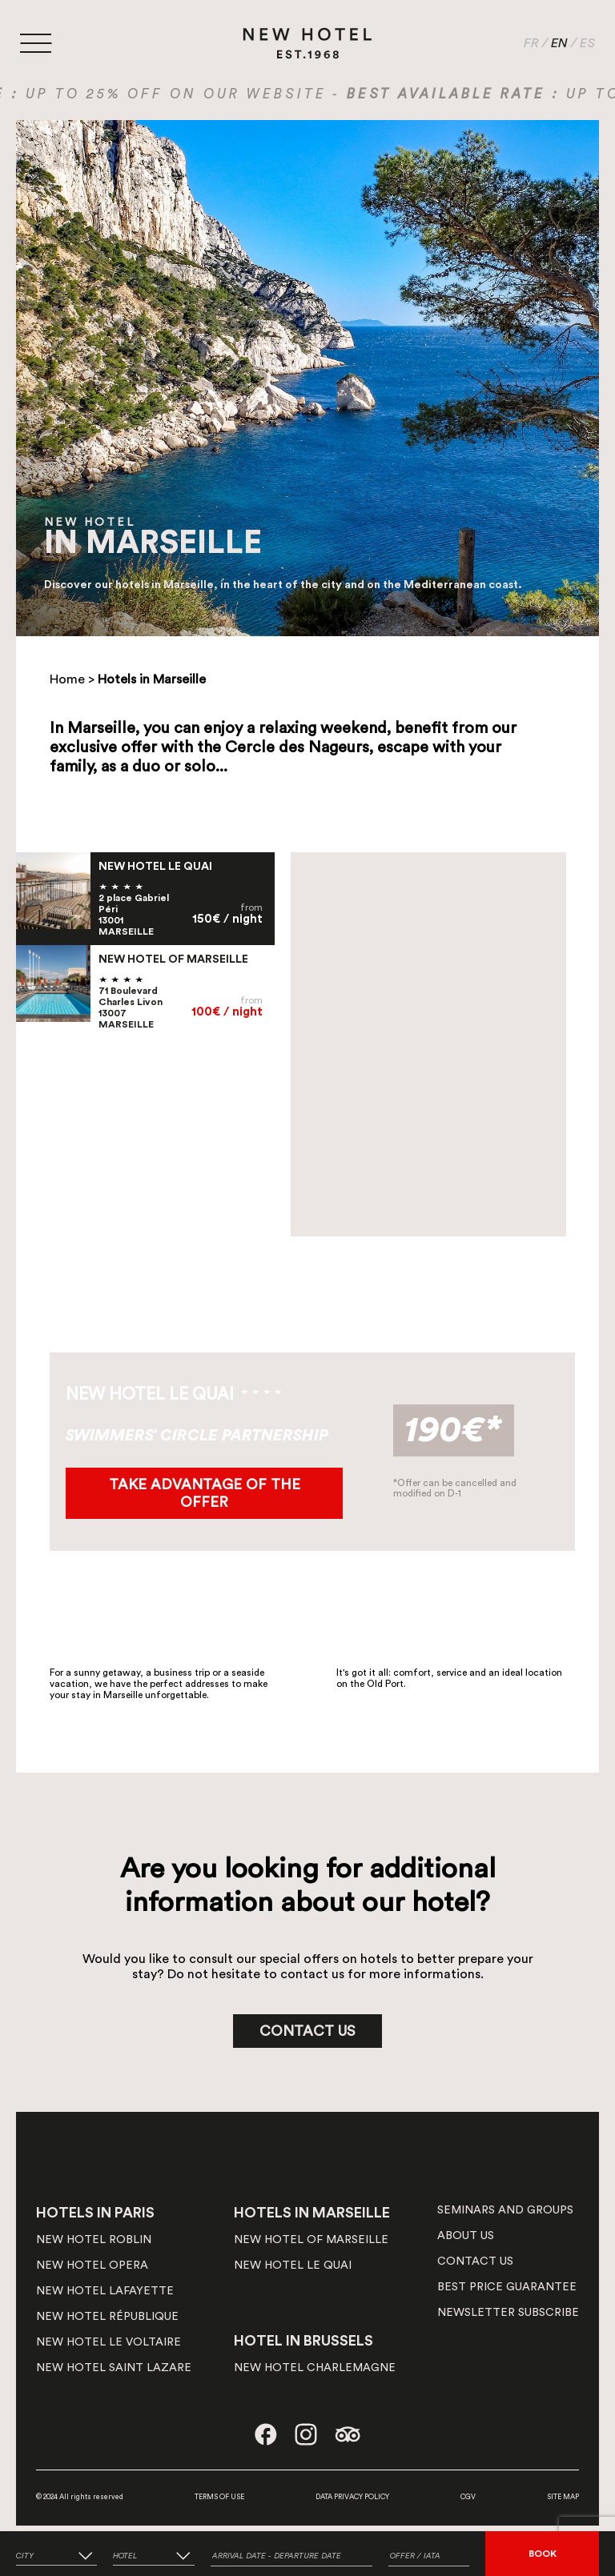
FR (531, 43)
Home (67, 679)
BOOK (543, 2553)
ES (587, 43)
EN (559, 43)
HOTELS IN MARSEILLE (312, 2212)
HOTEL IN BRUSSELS (303, 2341)
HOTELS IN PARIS (95, 2212)
